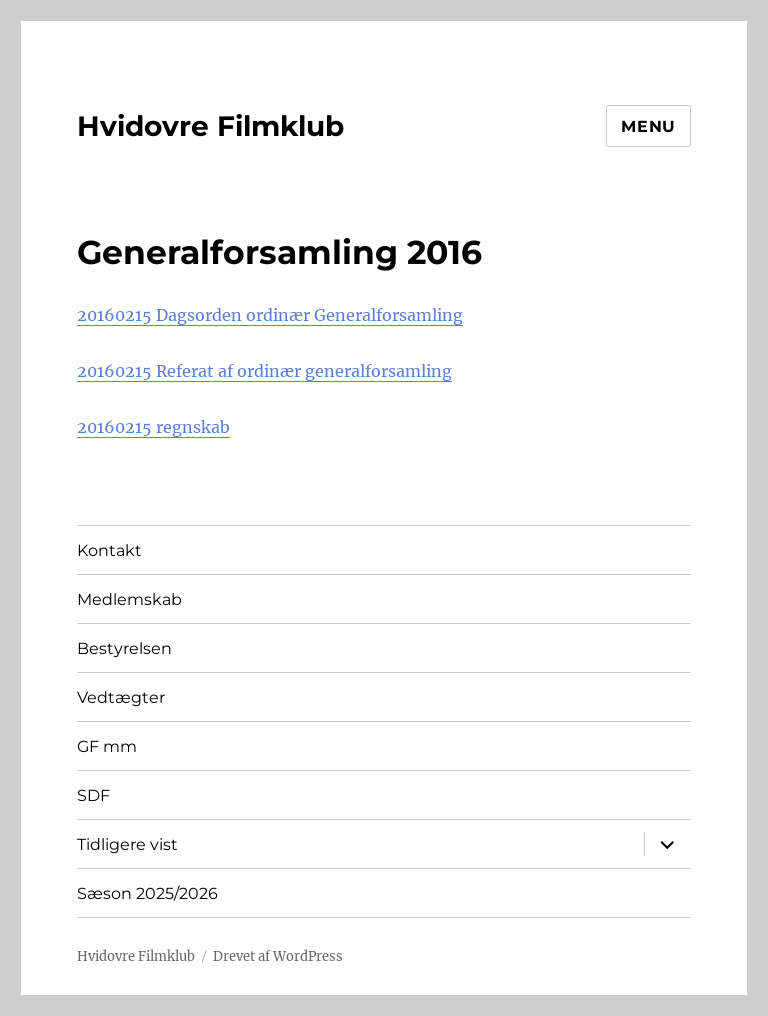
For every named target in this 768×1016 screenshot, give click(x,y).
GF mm (107, 746)
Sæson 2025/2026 (147, 893)
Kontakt (109, 550)
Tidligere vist (127, 844)
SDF (93, 795)
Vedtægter (121, 697)
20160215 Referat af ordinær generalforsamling (264, 371)
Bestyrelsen (124, 648)
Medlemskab (129, 599)
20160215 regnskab (153, 427)
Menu (648, 126)
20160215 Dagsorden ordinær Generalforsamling (270, 315)
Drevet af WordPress (278, 956)
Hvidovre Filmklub (210, 126)
